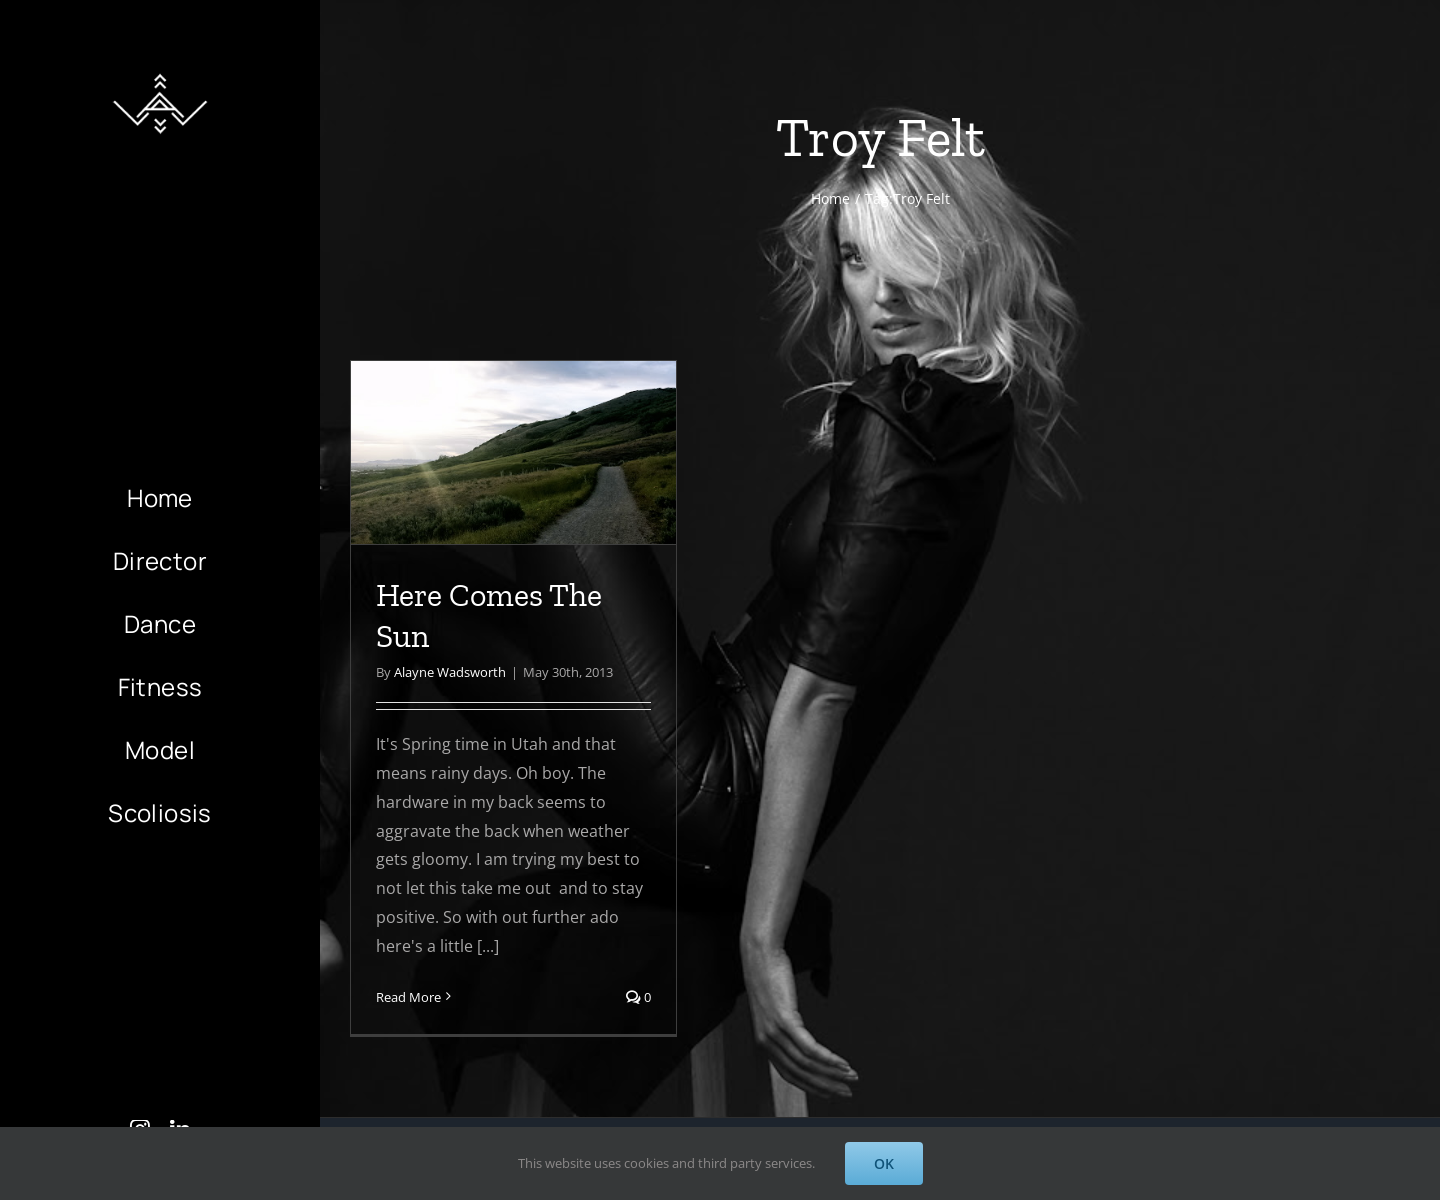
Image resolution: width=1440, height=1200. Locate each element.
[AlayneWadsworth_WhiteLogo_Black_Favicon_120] (160, 68)
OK (884, 1163)
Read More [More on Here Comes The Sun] (408, 997)
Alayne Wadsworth (450, 672)
